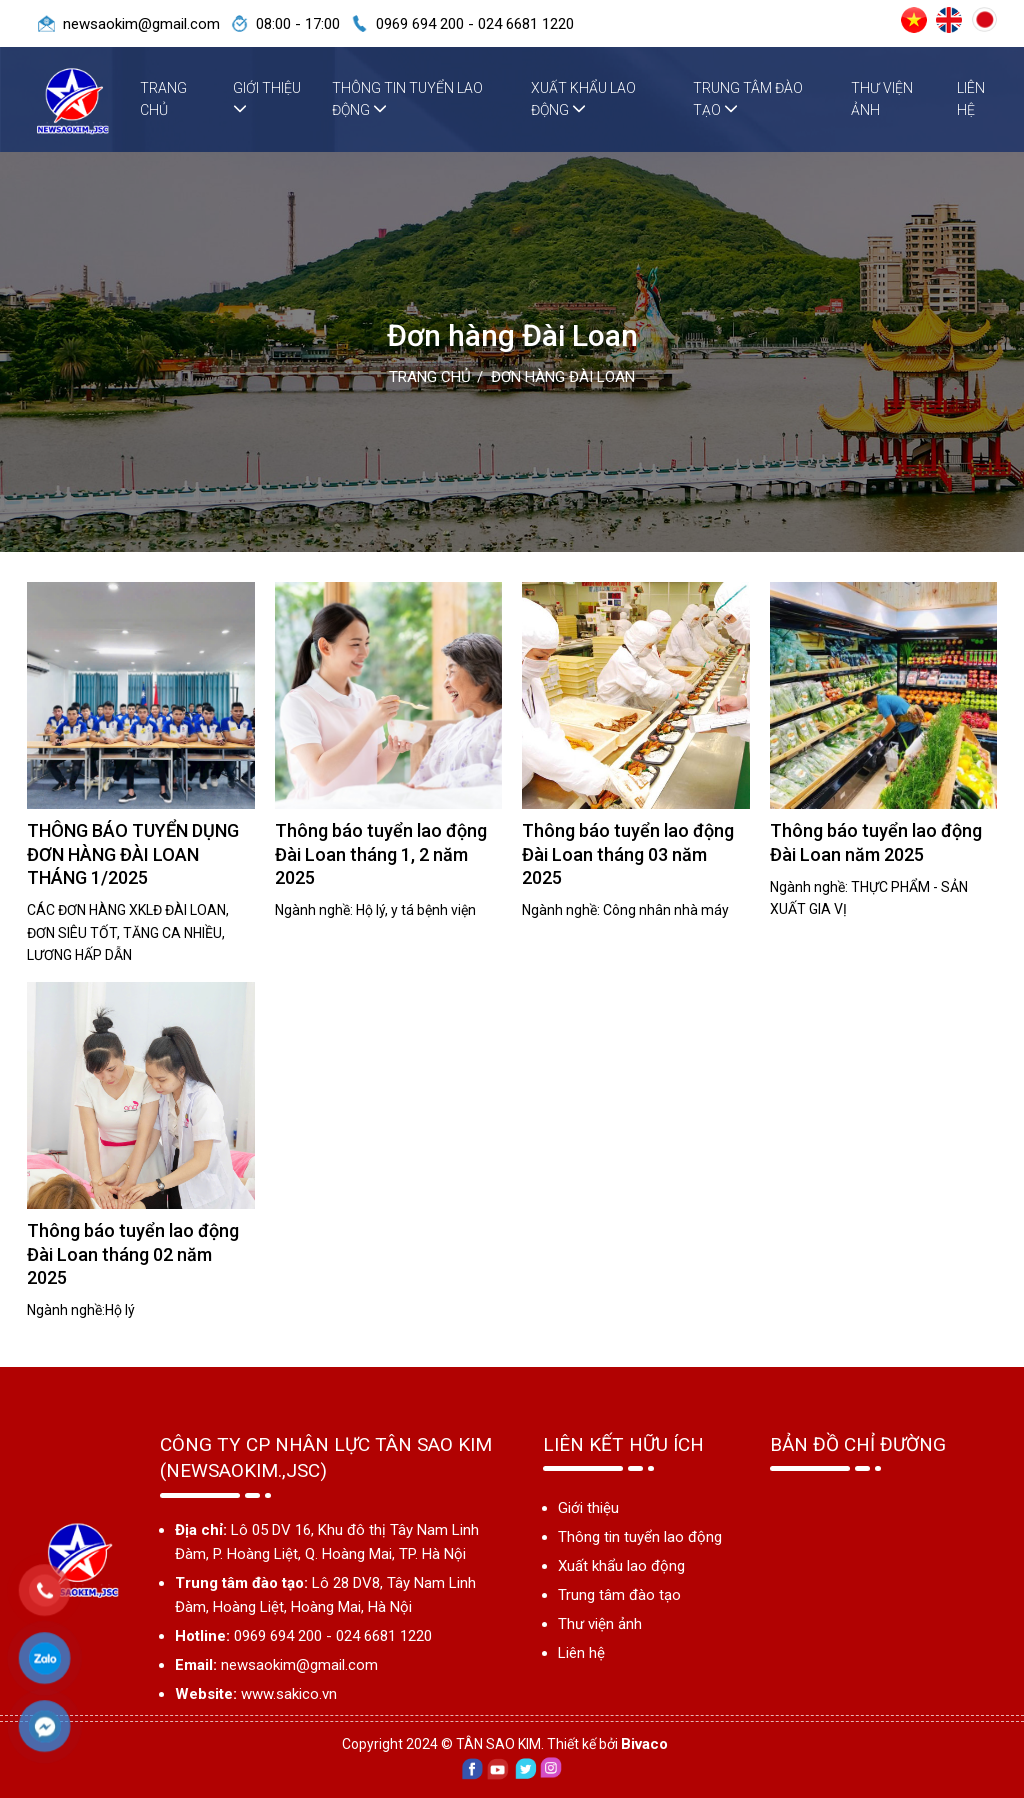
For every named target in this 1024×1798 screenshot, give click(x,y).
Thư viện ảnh (882, 99)
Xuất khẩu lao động (583, 99)
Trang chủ (163, 99)
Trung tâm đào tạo (748, 99)
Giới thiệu (267, 97)
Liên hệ (971, 99)
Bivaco (644, 1744)
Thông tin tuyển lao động (407, 99)
